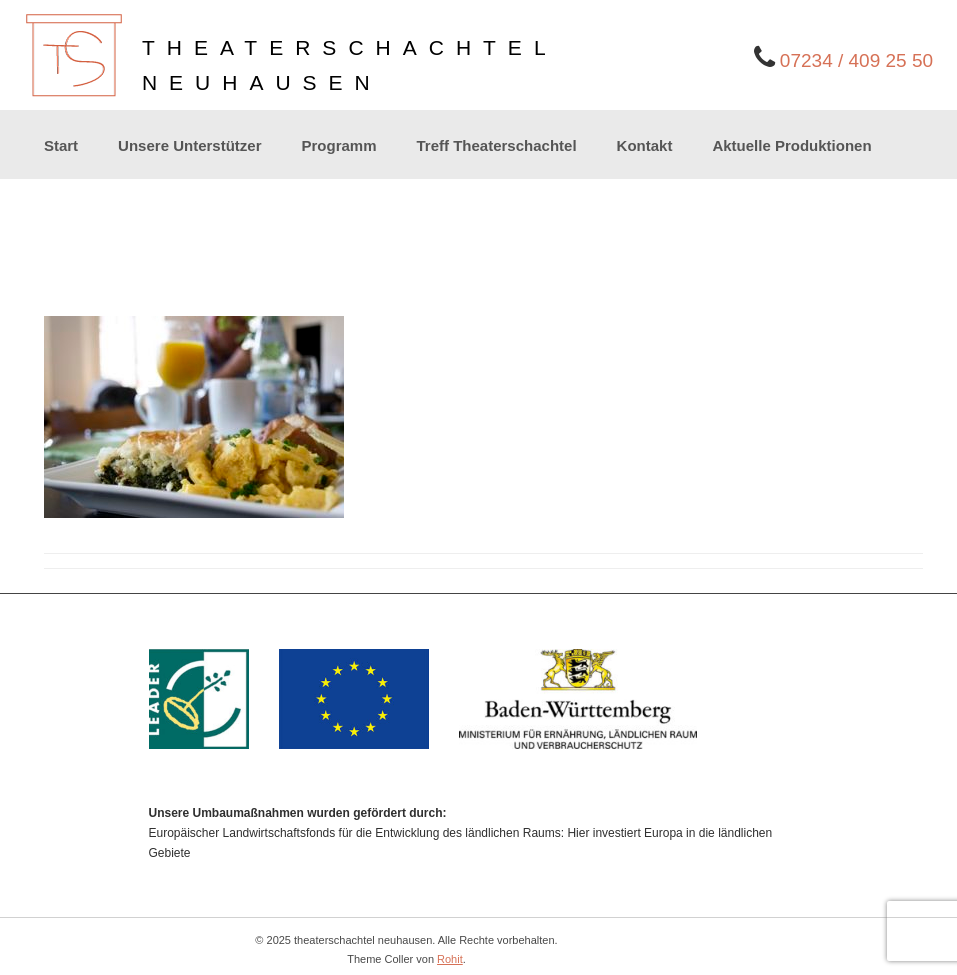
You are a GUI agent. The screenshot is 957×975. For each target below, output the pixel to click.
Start (61, 145)
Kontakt (645, 145)
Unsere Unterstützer (189, 145)
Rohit (450, 959)
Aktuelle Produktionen (791, 145)
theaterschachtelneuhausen (350, 65)
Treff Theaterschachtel (497, 145)
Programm (338, 145)
